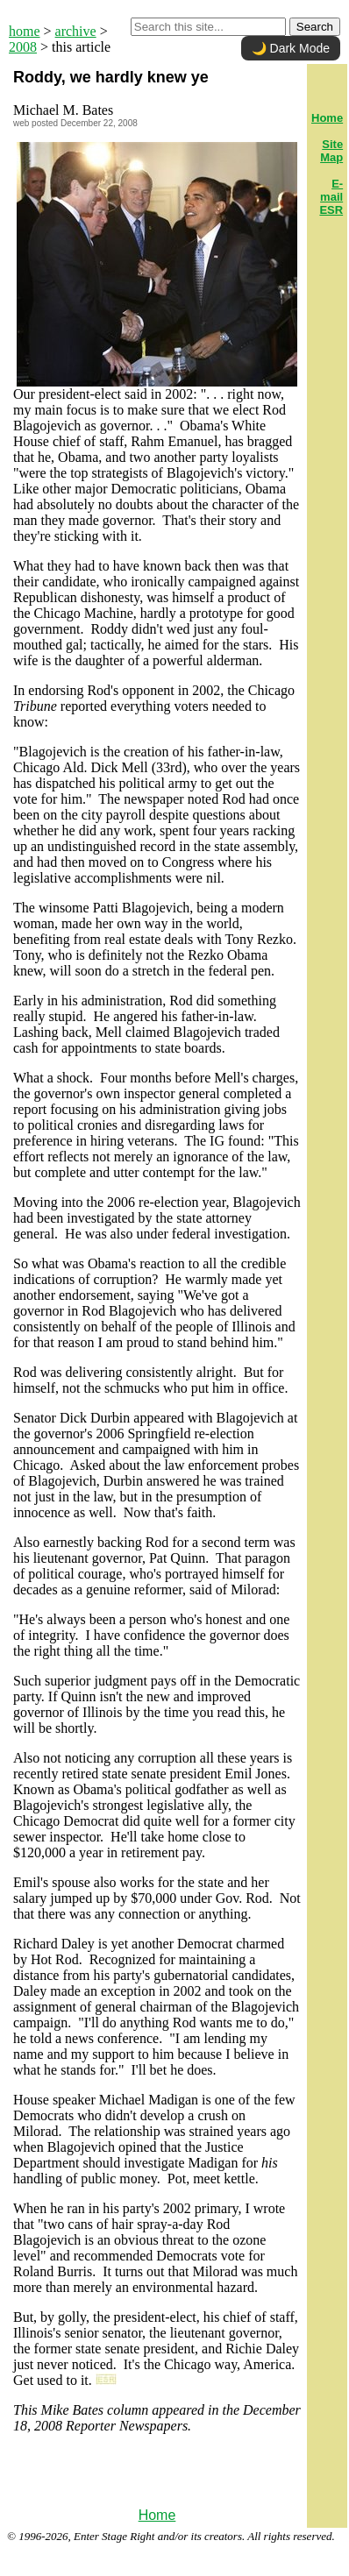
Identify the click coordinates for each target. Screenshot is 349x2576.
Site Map (331, 151)
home (24, 31)
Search (314, 26)
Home (157, 2515)
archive (75, 31)
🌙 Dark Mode (291, 48)
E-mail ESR (331, 196)
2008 (23, 46)
